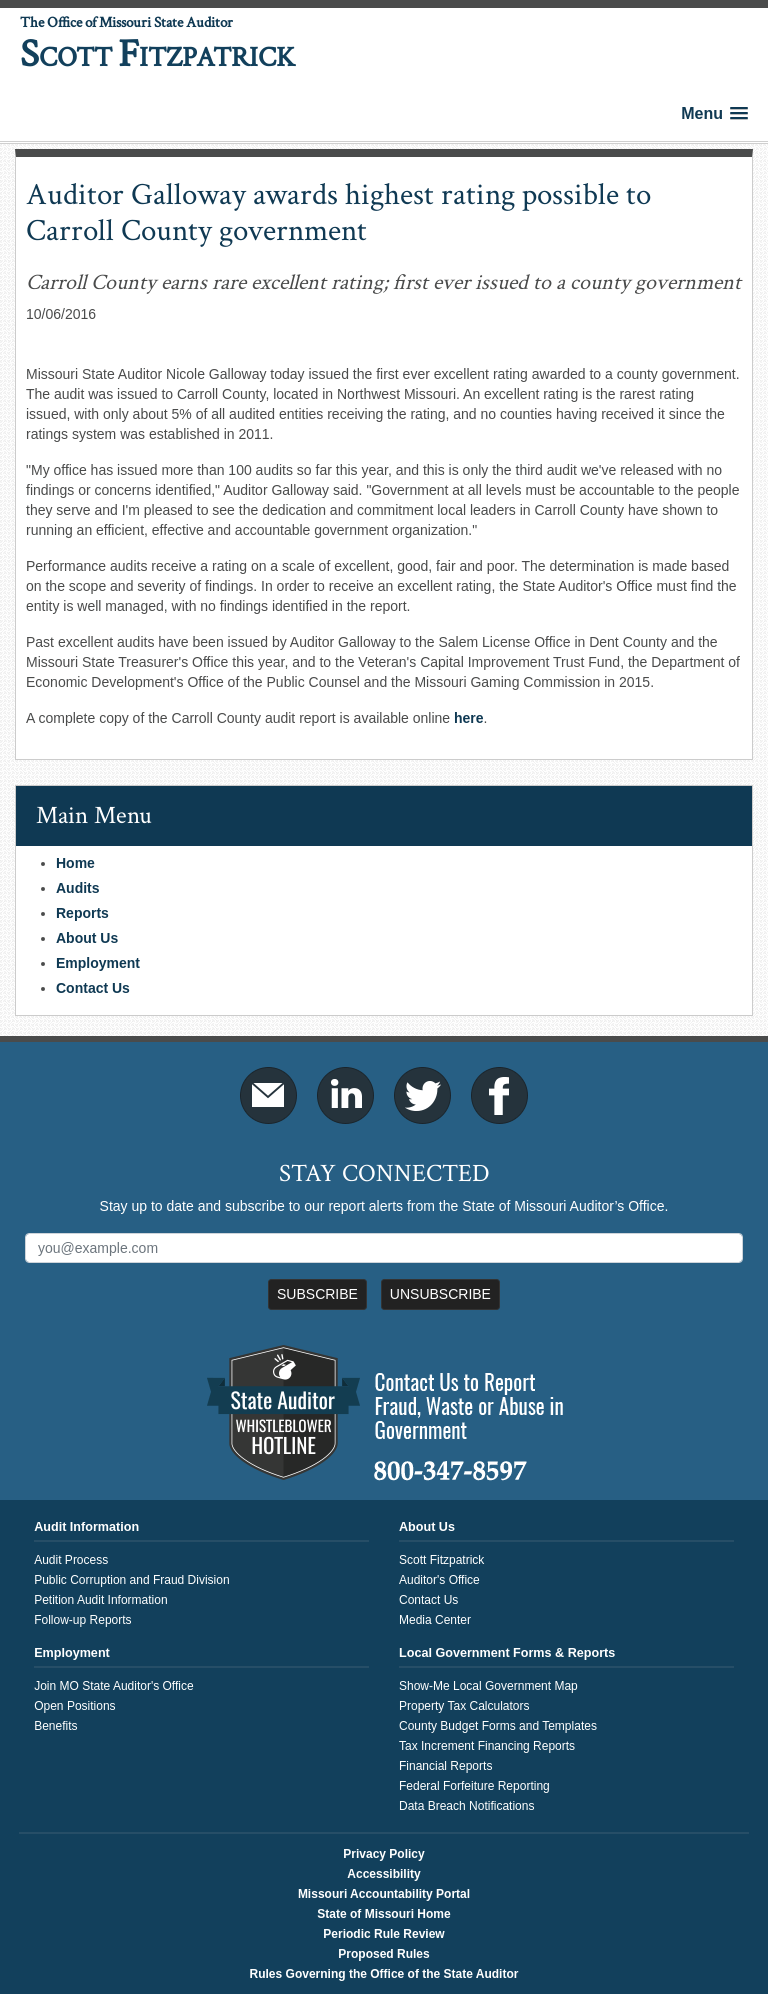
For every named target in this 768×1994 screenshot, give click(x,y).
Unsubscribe (440, 1294)
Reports (82, 913)
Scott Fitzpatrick (441, 1560)
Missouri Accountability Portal (384, 1894)
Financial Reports (445, 1766)
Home (75, 863)
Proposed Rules (383, 1954)
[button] (714, 113)
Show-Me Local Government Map (488, 1686)
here (469, 718)
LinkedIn (345, 1095)
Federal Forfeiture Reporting (474, 1786)
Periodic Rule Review (383, 1934)
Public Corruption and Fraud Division (131, 1580)
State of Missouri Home (383, 1914)
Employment (98, 963)
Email (268, 1095)
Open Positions (74, 1706)
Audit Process (71, 1560)
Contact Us (93, 988)
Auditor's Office (439, 1580)
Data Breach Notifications (466, 1806)
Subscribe (317, 1294)
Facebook (499, 1095)
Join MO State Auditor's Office (113, 1686)
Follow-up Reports (82, 1620)
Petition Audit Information (100, 1600)
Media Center (435, 1620)
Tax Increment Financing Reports (487, 1746)
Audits (78, 888)
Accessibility (383, 1874)
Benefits (55, 1726)
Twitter (422, 1095)
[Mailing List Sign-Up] (384, 1248)
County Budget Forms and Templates (498, 1726)
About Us (87, 938)
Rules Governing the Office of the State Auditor (384, 1974)
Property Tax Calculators (464, 1706)
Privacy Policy (383, 1854)
